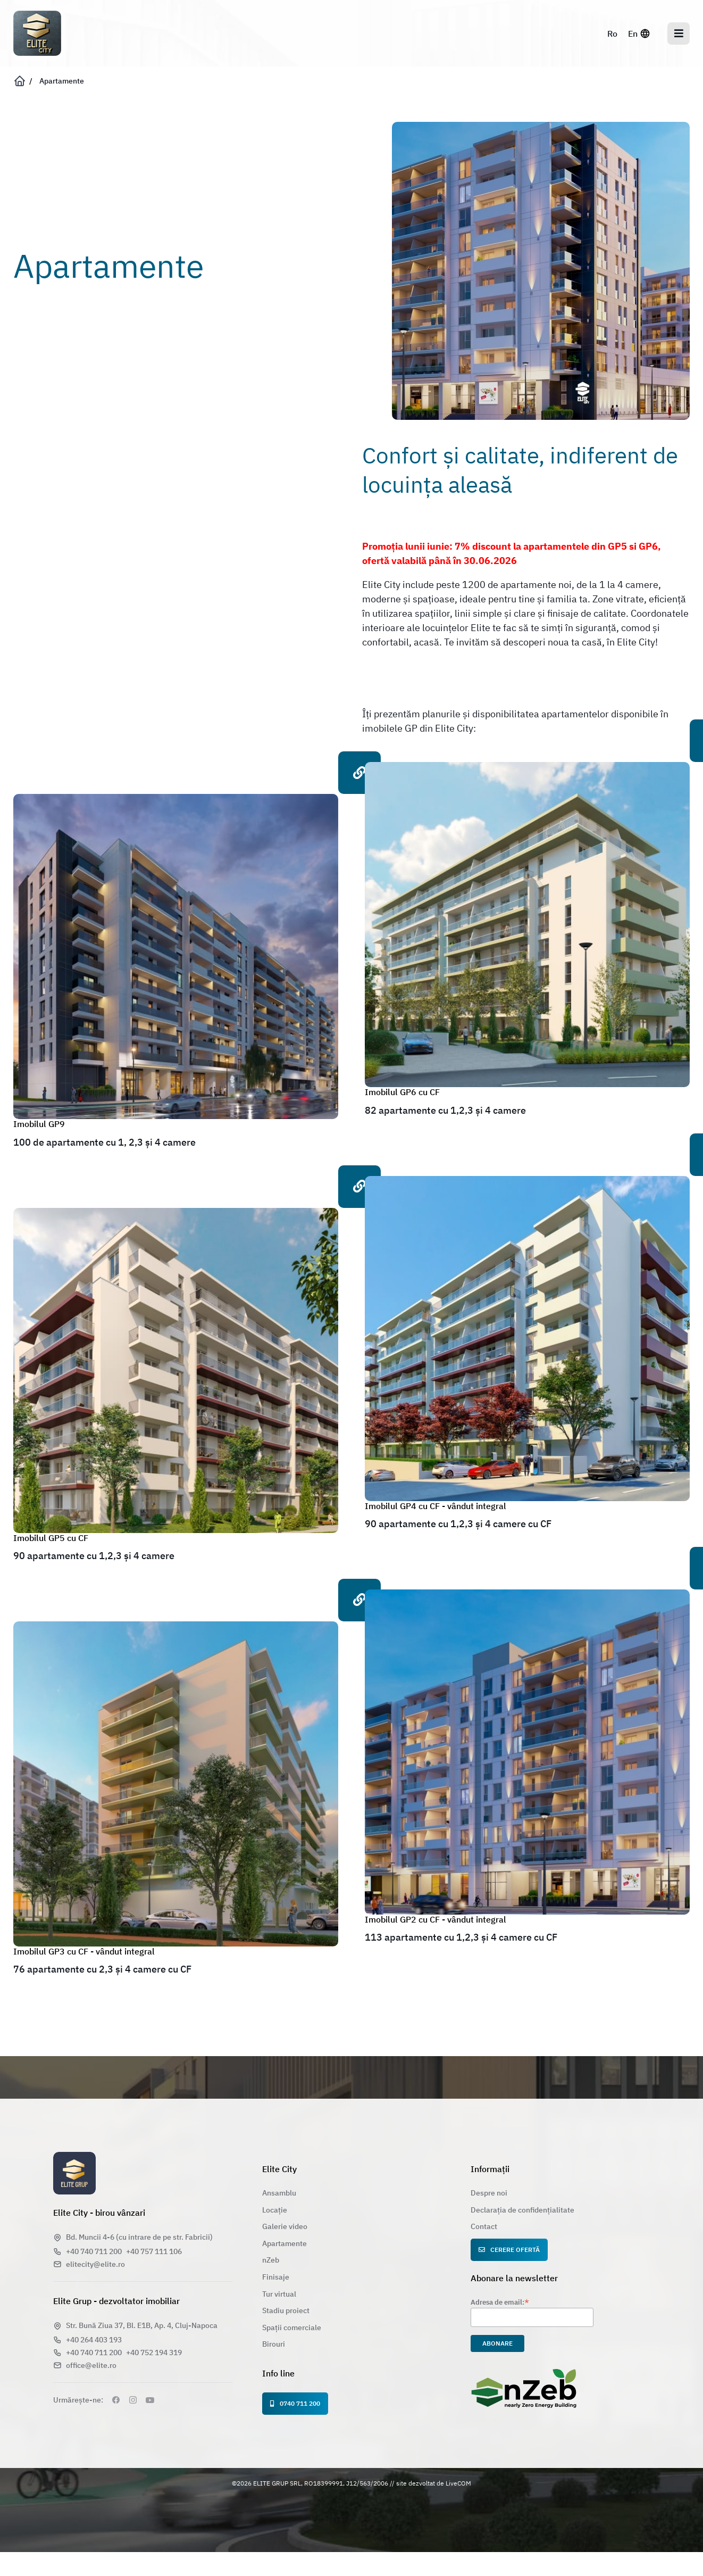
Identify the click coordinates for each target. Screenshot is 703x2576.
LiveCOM (458, 2483)
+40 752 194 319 (154, 2352)
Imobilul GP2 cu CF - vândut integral (435, 1919)
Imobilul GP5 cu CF (50, 1538)
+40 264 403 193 (94, 2339)
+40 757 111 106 (154, 2251)
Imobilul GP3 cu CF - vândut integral (84, 1951)
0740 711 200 (295, 2403)
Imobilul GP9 (39, 1124)
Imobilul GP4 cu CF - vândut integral (435, 1506)
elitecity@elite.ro (95, 2264)
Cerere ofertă (509, 2250)
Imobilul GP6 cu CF (402, 1092)
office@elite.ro (91, 2365)
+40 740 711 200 (94, 2251)
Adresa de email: (500, 2301)
